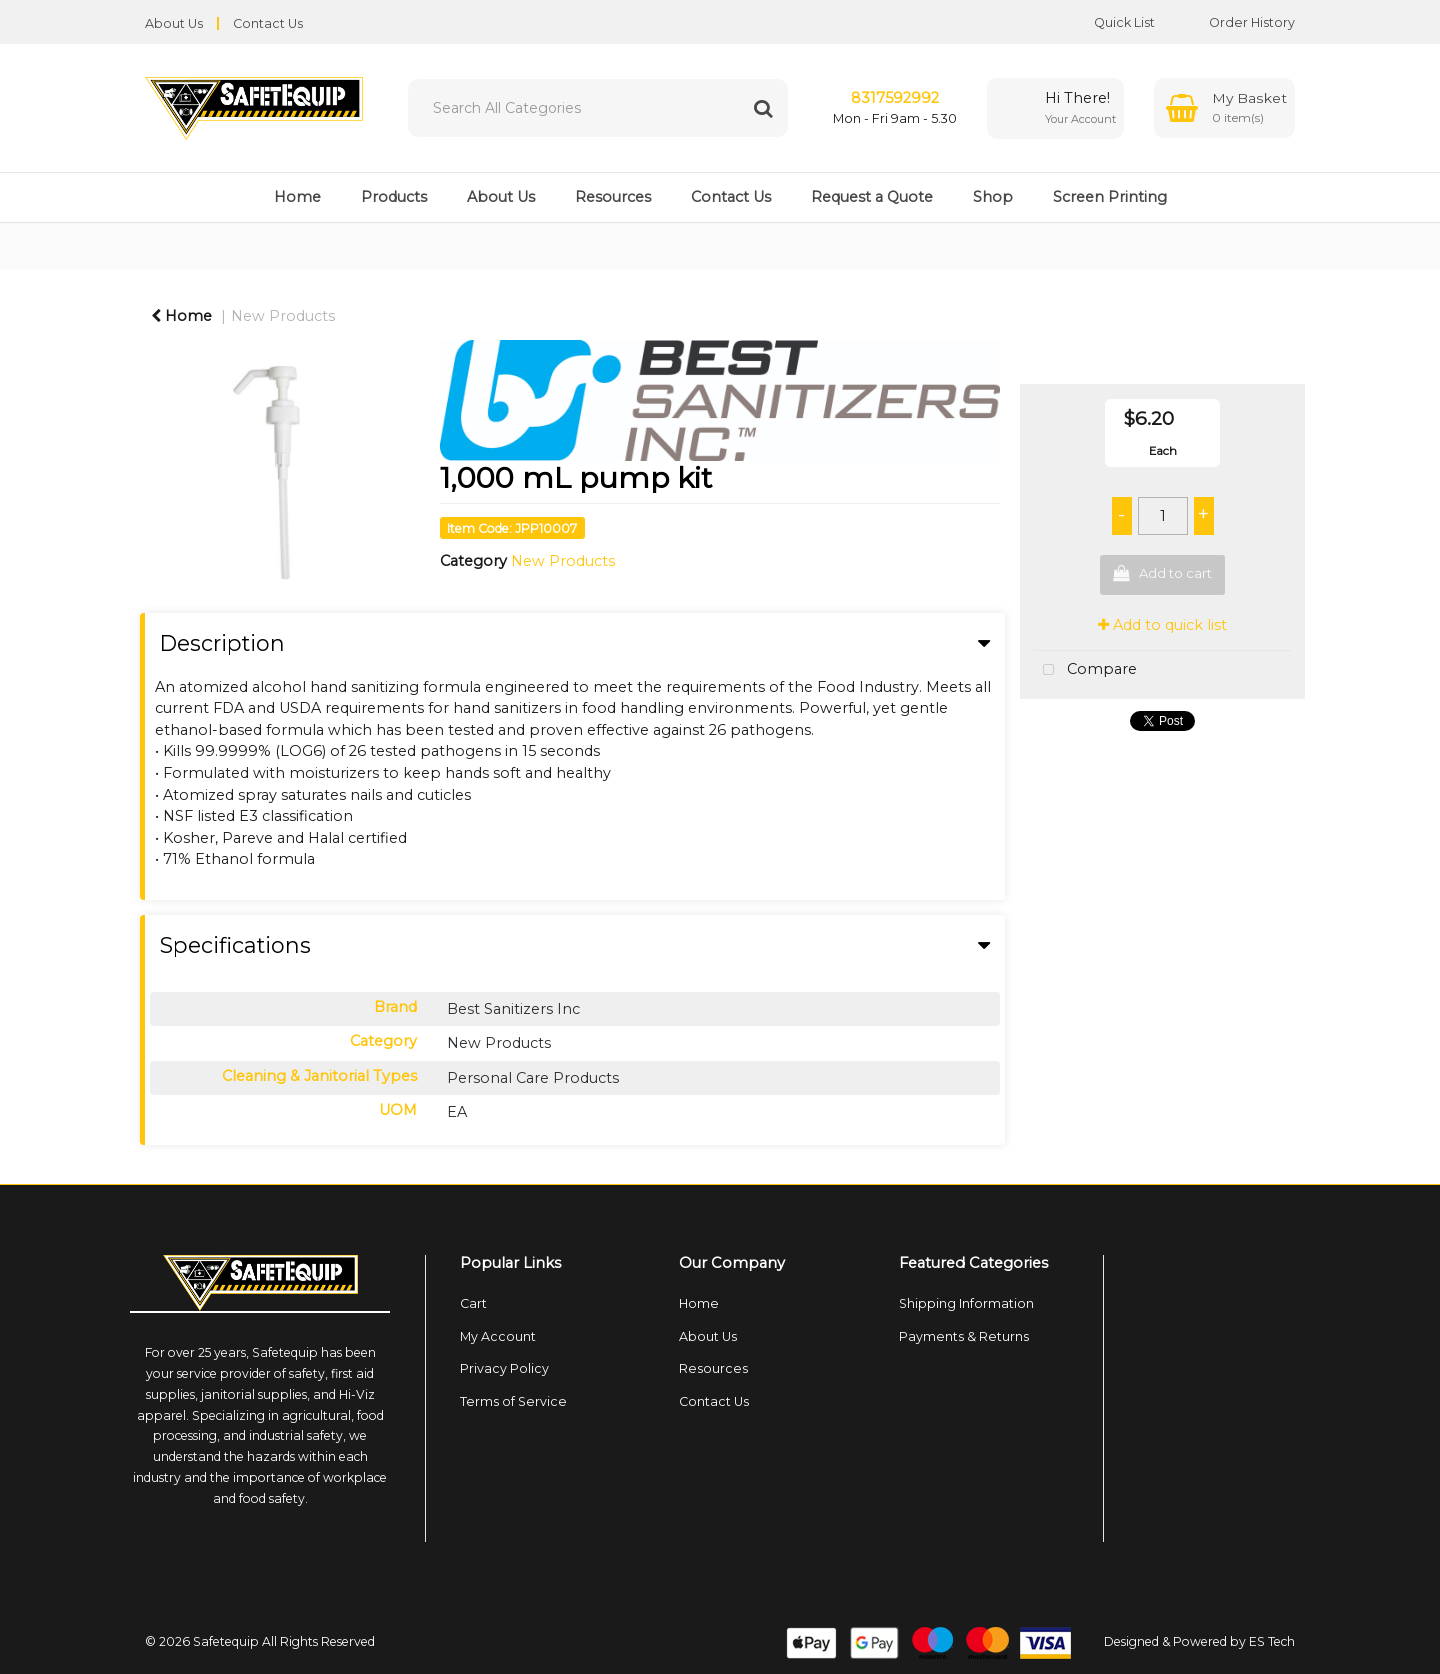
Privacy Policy (504, 1368)
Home (297, 197)
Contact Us (268, 23)
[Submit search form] (763, 108)
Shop (993, 197)
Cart (473, 1303)
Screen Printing (1110, 197)
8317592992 (895, 98)
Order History (1237, 22)
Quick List (1109, 22)
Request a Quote (872, 197)
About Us (174, 23)
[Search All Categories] (598, 108)
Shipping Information (966, 1303)
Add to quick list (1162, 625)
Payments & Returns (964, 1336)
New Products (283, 316)
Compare (1085, 670)
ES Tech (1272, 1641)
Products (394, 197)
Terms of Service (513, 1401)
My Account (498, 1336)
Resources (613, 197)
